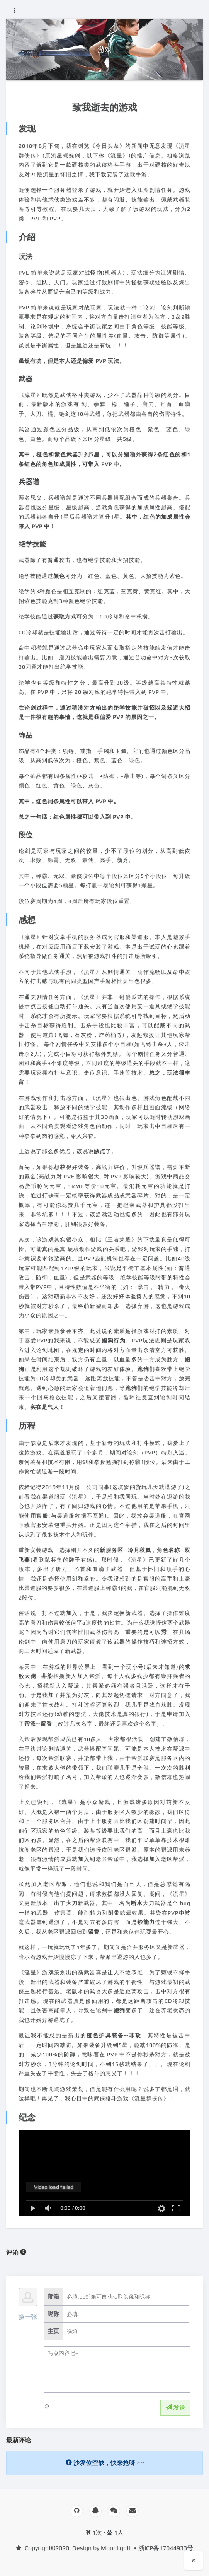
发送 (175, 2407)
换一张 (28, 2316)
